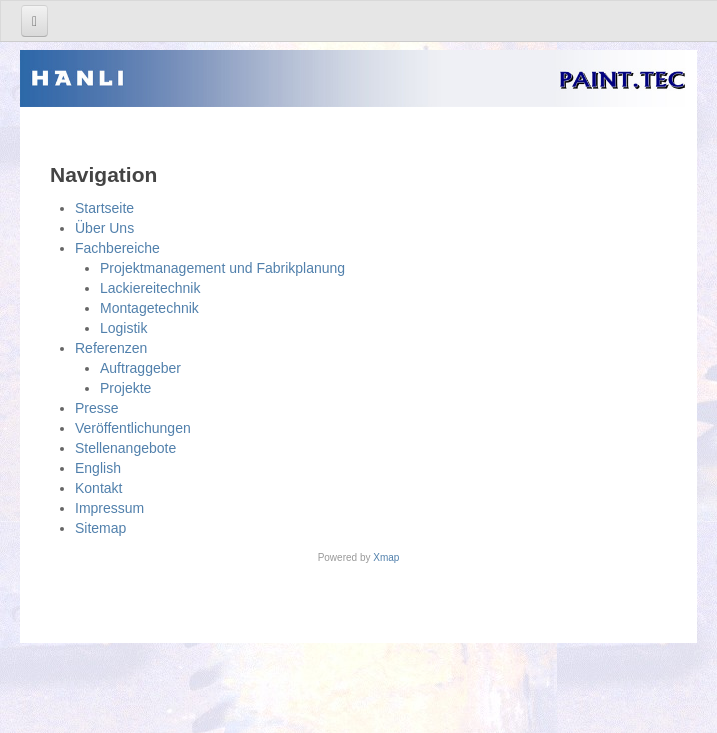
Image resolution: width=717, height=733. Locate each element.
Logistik (123, 328)
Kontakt (98, 488)
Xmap (386, 557)
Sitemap (100, 528)
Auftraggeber (140, 368)
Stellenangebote (125, 448)
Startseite (104, 208)
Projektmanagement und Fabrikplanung (222, 268)
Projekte (125, 388)
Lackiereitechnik (150, 288)
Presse (97, 408)
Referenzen (111, 348)
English (98, 468)
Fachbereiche (117, 248)
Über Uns (104, 228)
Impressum (109, 508)
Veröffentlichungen (133, 428)
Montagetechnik (149, 308)
